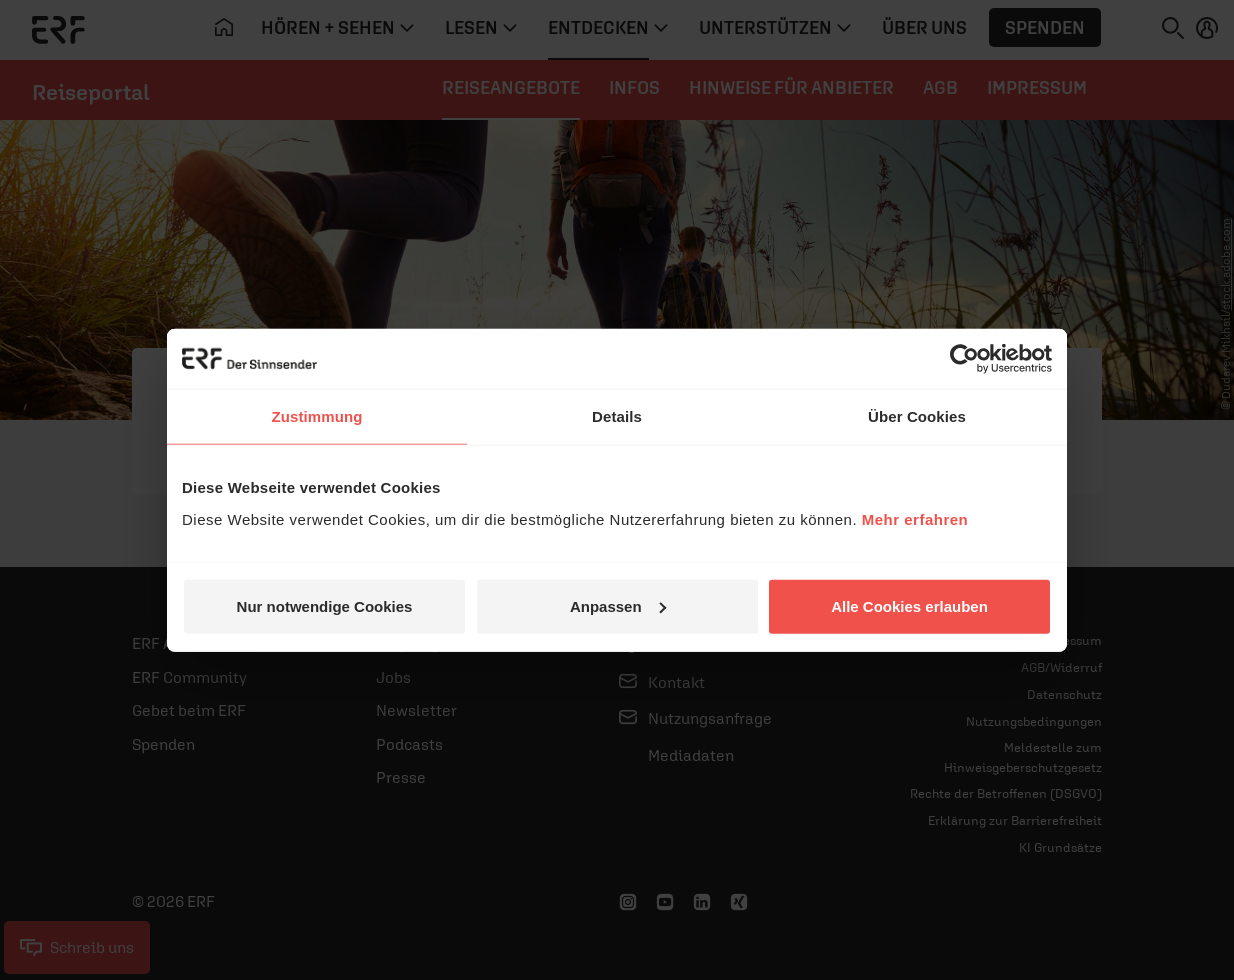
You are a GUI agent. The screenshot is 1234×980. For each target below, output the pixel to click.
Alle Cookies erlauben (909, 605)
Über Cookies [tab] (917, 416)
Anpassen (618, 605)
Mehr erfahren (915, 518)
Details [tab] (617, 416)
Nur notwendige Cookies (325, 605)
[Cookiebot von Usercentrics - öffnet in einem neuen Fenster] (964, 359)
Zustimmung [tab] (317, 416)
